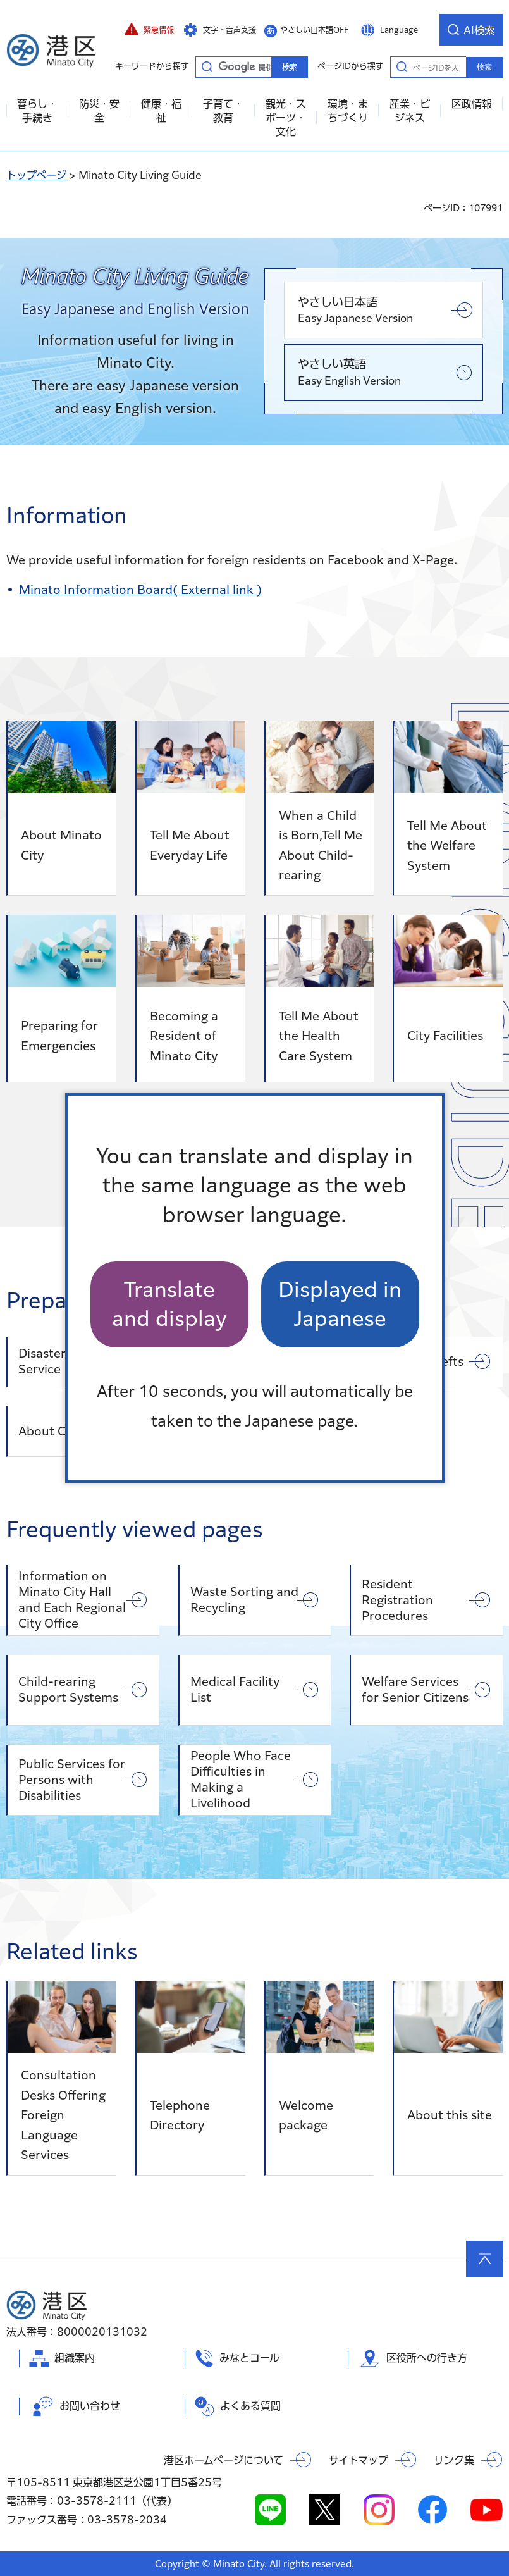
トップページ (36, 175)
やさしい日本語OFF (314, 30)
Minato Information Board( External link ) (140, 589)
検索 (484, 67)
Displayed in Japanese (340, 1304)
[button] (149, 30)
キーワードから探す (206, 66)
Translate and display (169, 1304)
